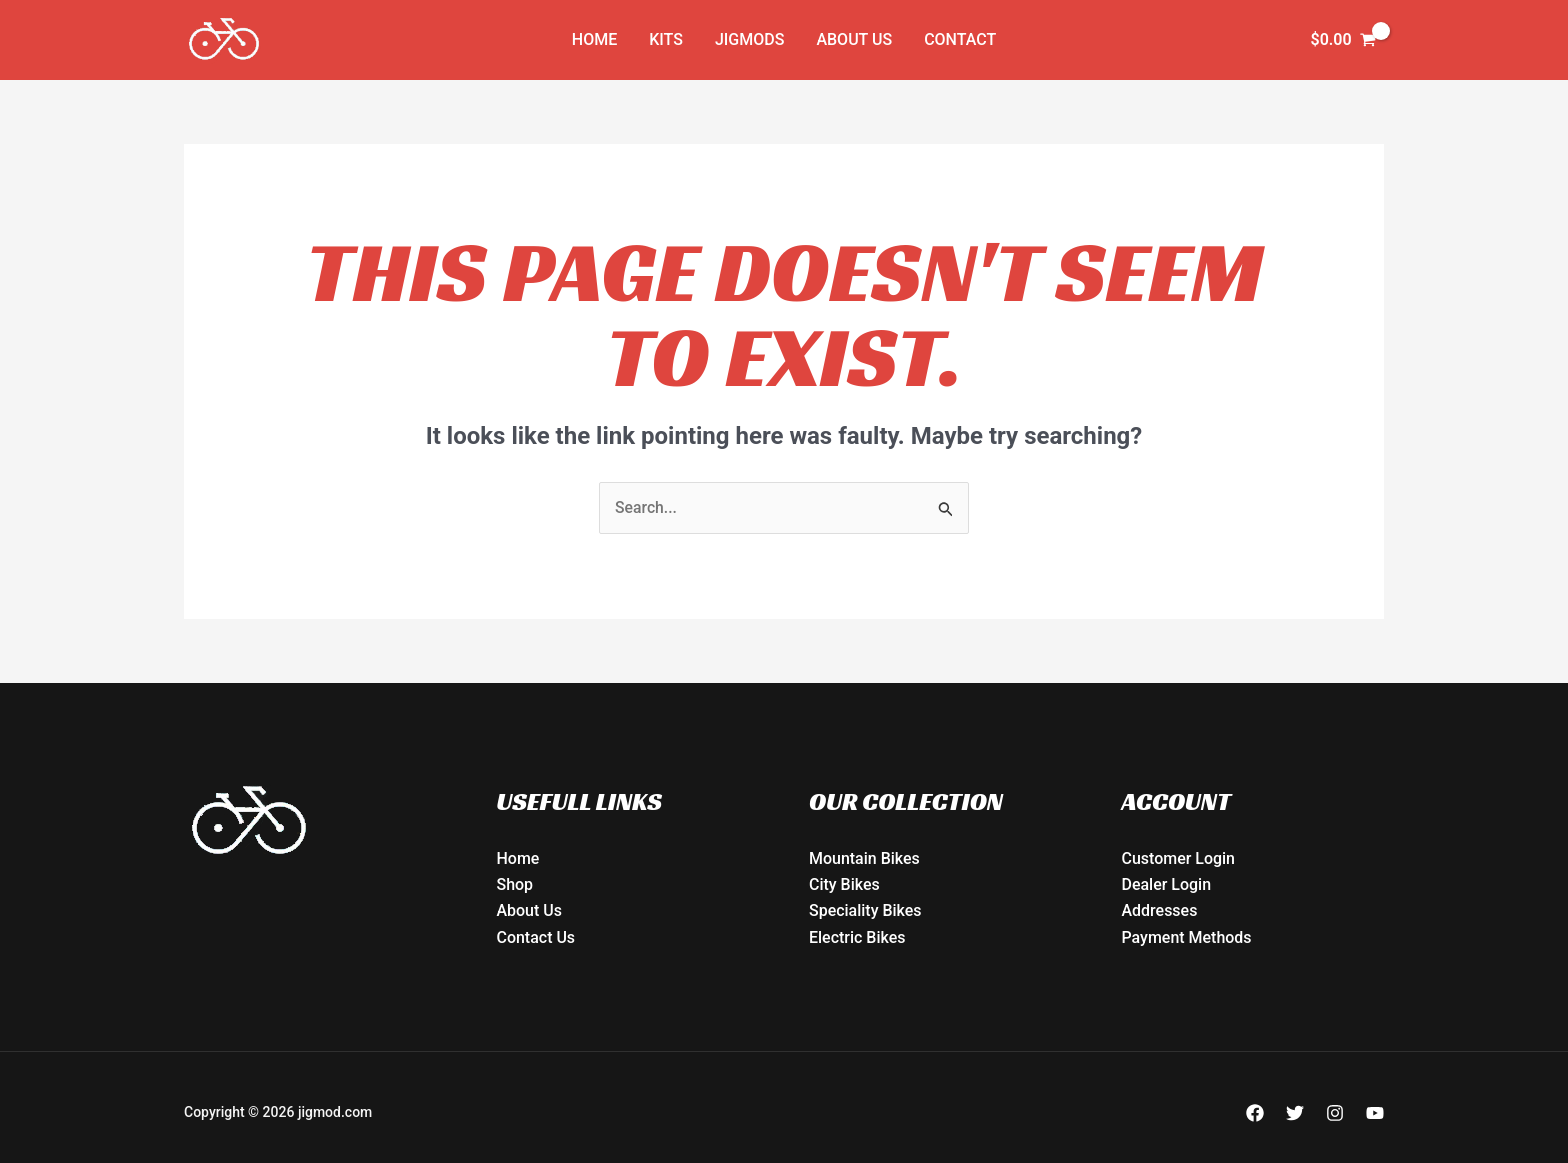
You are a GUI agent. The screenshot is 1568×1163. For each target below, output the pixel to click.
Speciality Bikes (865, 911)
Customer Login (1179, 858)
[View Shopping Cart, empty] (1343, 40)
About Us (854, 39)
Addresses (1160, 911)
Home (594, 39)
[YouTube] (1375, 1113)
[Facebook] (1255, 1113)
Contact (960, 39)
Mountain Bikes (864, 858)
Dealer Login (1167, 885)
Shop (515, 885)
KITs (666, 39)
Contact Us (536, 937)
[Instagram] (1335, 1113)
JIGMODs (749, 39)
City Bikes (844, 885)
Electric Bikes (857, 937)
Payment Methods (1187, 937)
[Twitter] (1295, 1113)
